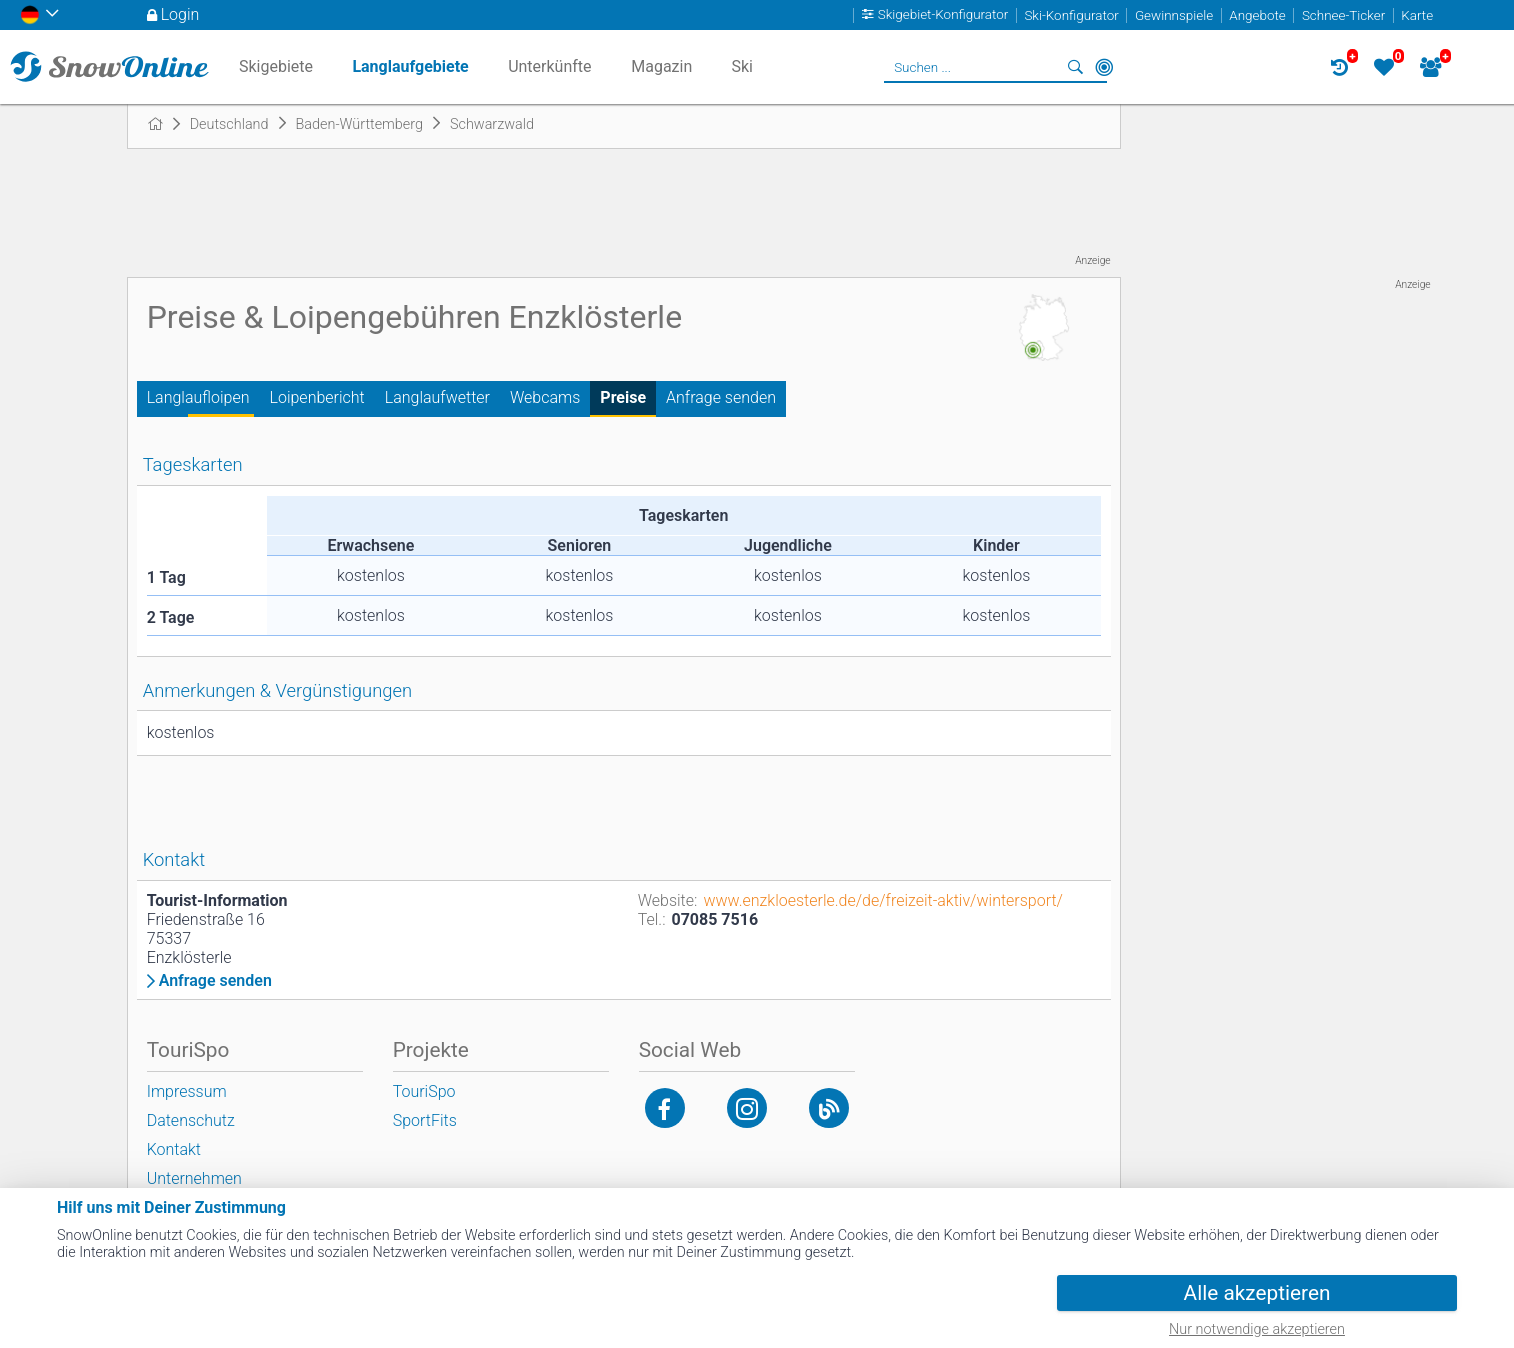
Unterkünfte (549, 66)
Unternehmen (194, 1178)
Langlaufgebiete (410, 66)
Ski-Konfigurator (1071, 15)
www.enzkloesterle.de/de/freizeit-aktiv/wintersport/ (883, 900)
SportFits (425, 1120)
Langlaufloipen (198, 397)
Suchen (1076, 67)
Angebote (1257, 15)
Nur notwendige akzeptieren (1257, 1329)
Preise (623, 397)
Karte (1417, 15)
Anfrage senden (721, 397)
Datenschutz (191, 1120)
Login (180, 14)
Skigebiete (276, 66)
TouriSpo (424, 1091)
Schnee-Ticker (1343, 15)
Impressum (187, 1091)
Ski (742, 66)
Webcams (545, 397)
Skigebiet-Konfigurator (943, 15)
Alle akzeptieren (1257, 1293)
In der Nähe (1104, 67)
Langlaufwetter (437, 397)
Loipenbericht (317, 397)
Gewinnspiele (1174, 15)
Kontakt (174, 1149)
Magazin (661, 66)
